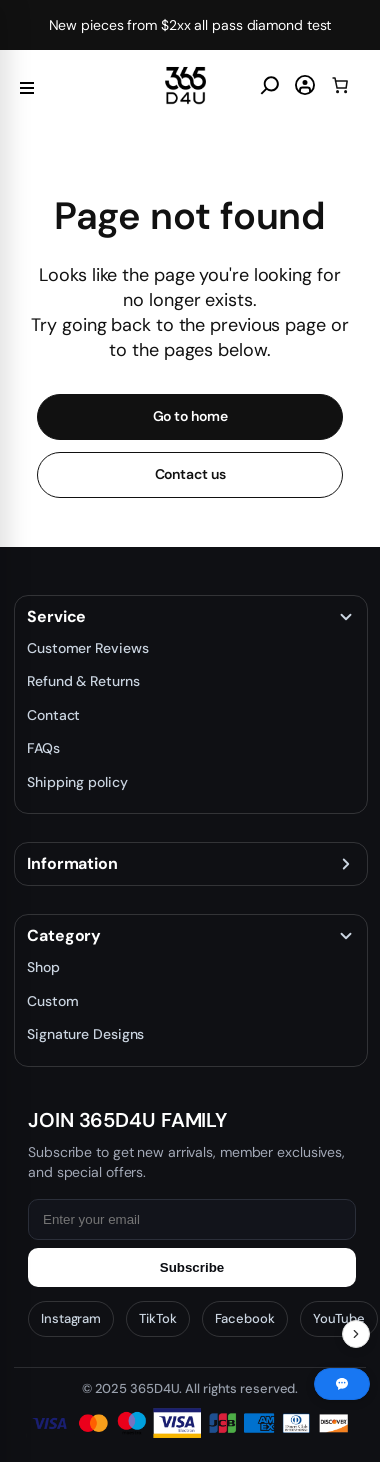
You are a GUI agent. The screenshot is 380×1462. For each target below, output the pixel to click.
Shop (43, 967)
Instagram (71, 1318)
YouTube (339, 1318)
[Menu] (27, 85)
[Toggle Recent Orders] (356, 1334)
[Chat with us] (342, 1384)
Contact (53, 715)
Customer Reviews (87, 648)
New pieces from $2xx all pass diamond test (190, 25)
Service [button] (56, 617)
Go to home (190, 416)
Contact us (190, 474)
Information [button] (72, 864)
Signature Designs (85, 1034)
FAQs (43, 748)
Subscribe (192, 1267)
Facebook (245, 1318)
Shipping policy (77, 782)
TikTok (157, 1318)
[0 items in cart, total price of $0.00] (340, 85)
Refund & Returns (83, 681)
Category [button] (64, 936)
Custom (52, 1001)
